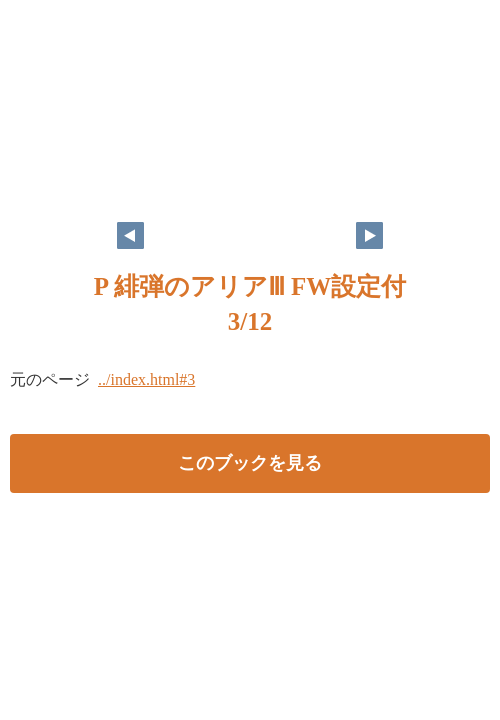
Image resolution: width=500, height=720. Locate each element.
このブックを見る (250, 463)
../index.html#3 (146, 379)
